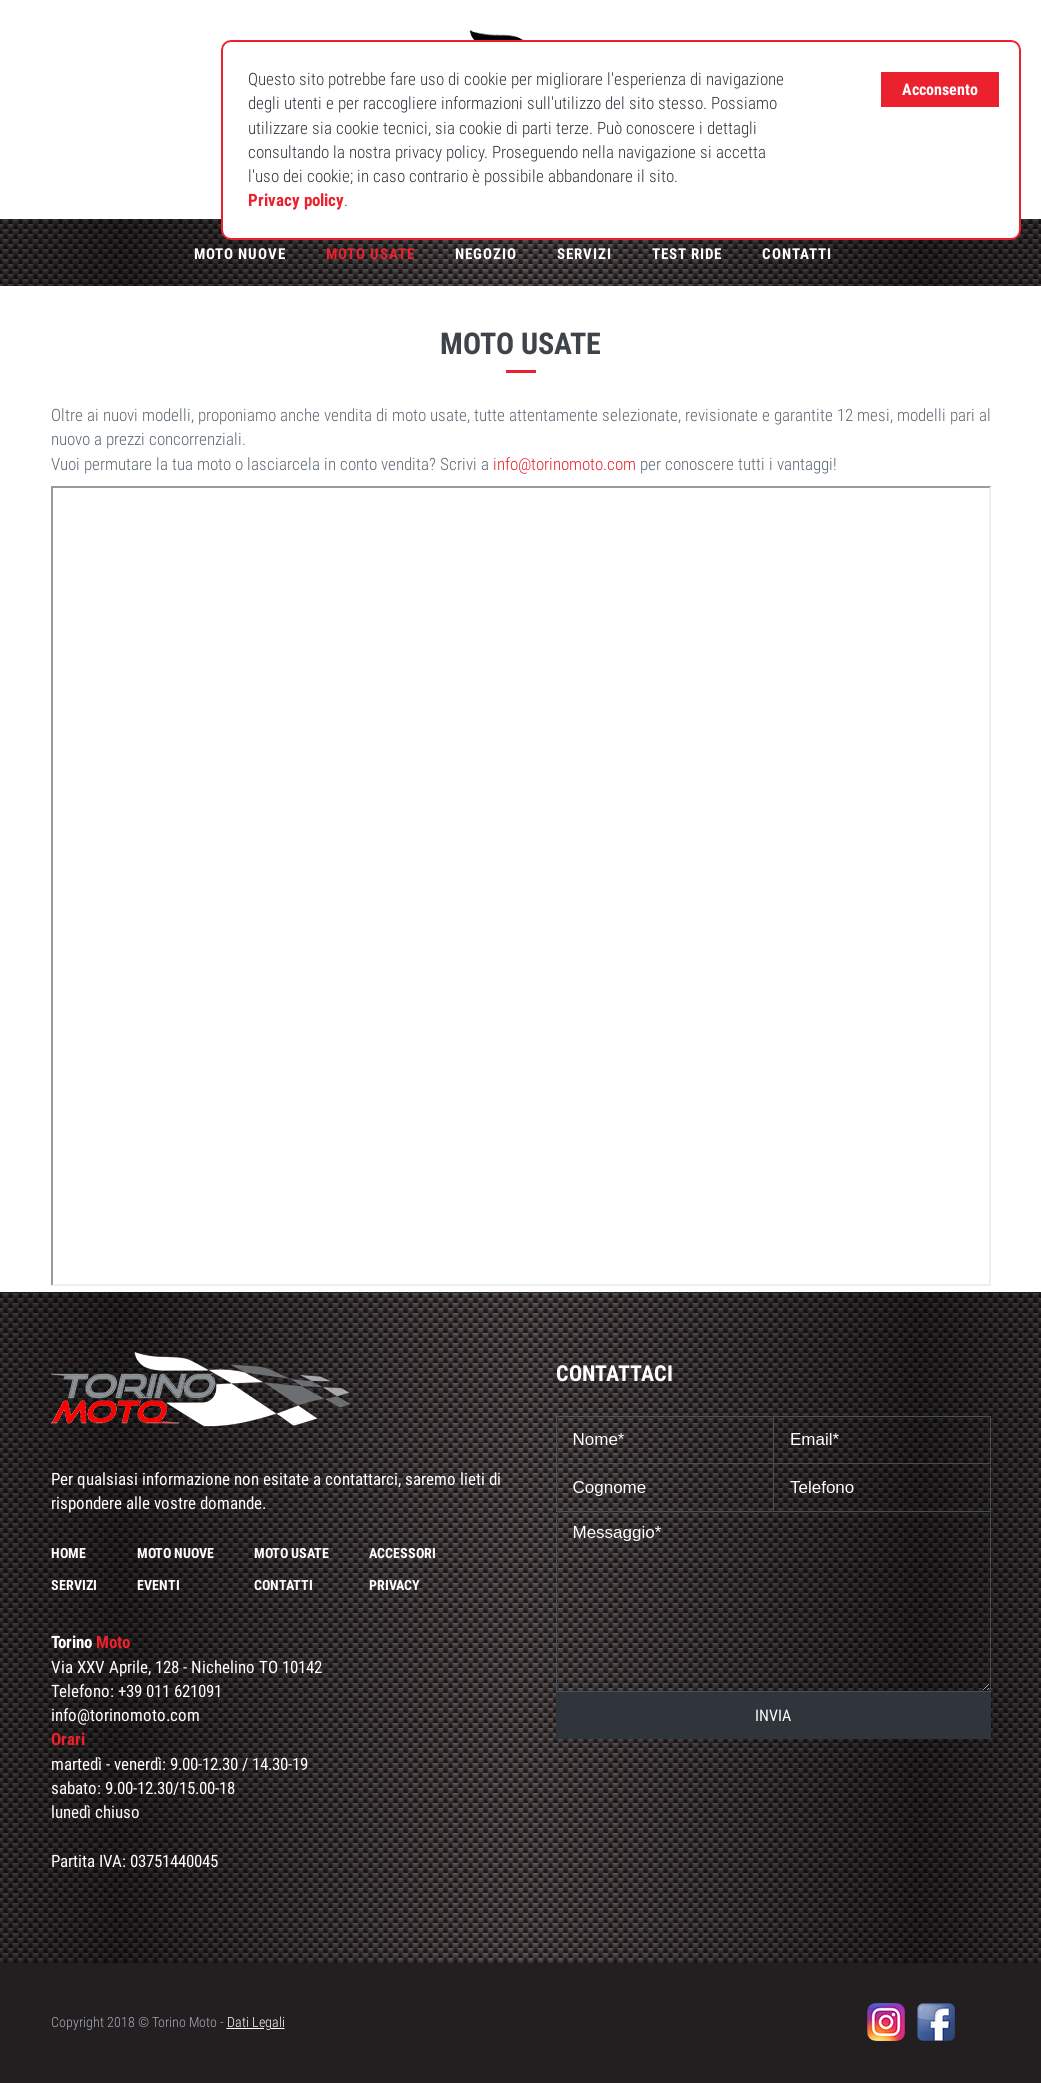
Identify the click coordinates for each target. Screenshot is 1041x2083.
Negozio (486, 254)
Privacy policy (296, 200)
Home (68, 1553)
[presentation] (773, 1788)
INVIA (773, 1715)
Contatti (797, 254)
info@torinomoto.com (564, 464)
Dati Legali (256, 2022)
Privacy (394, 1585)
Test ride (687, 254)
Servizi (584, 254)
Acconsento (940, 89)
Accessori (402, 1553)
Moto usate (370, 254)
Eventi (158, 1585)
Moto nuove (240, 254)
